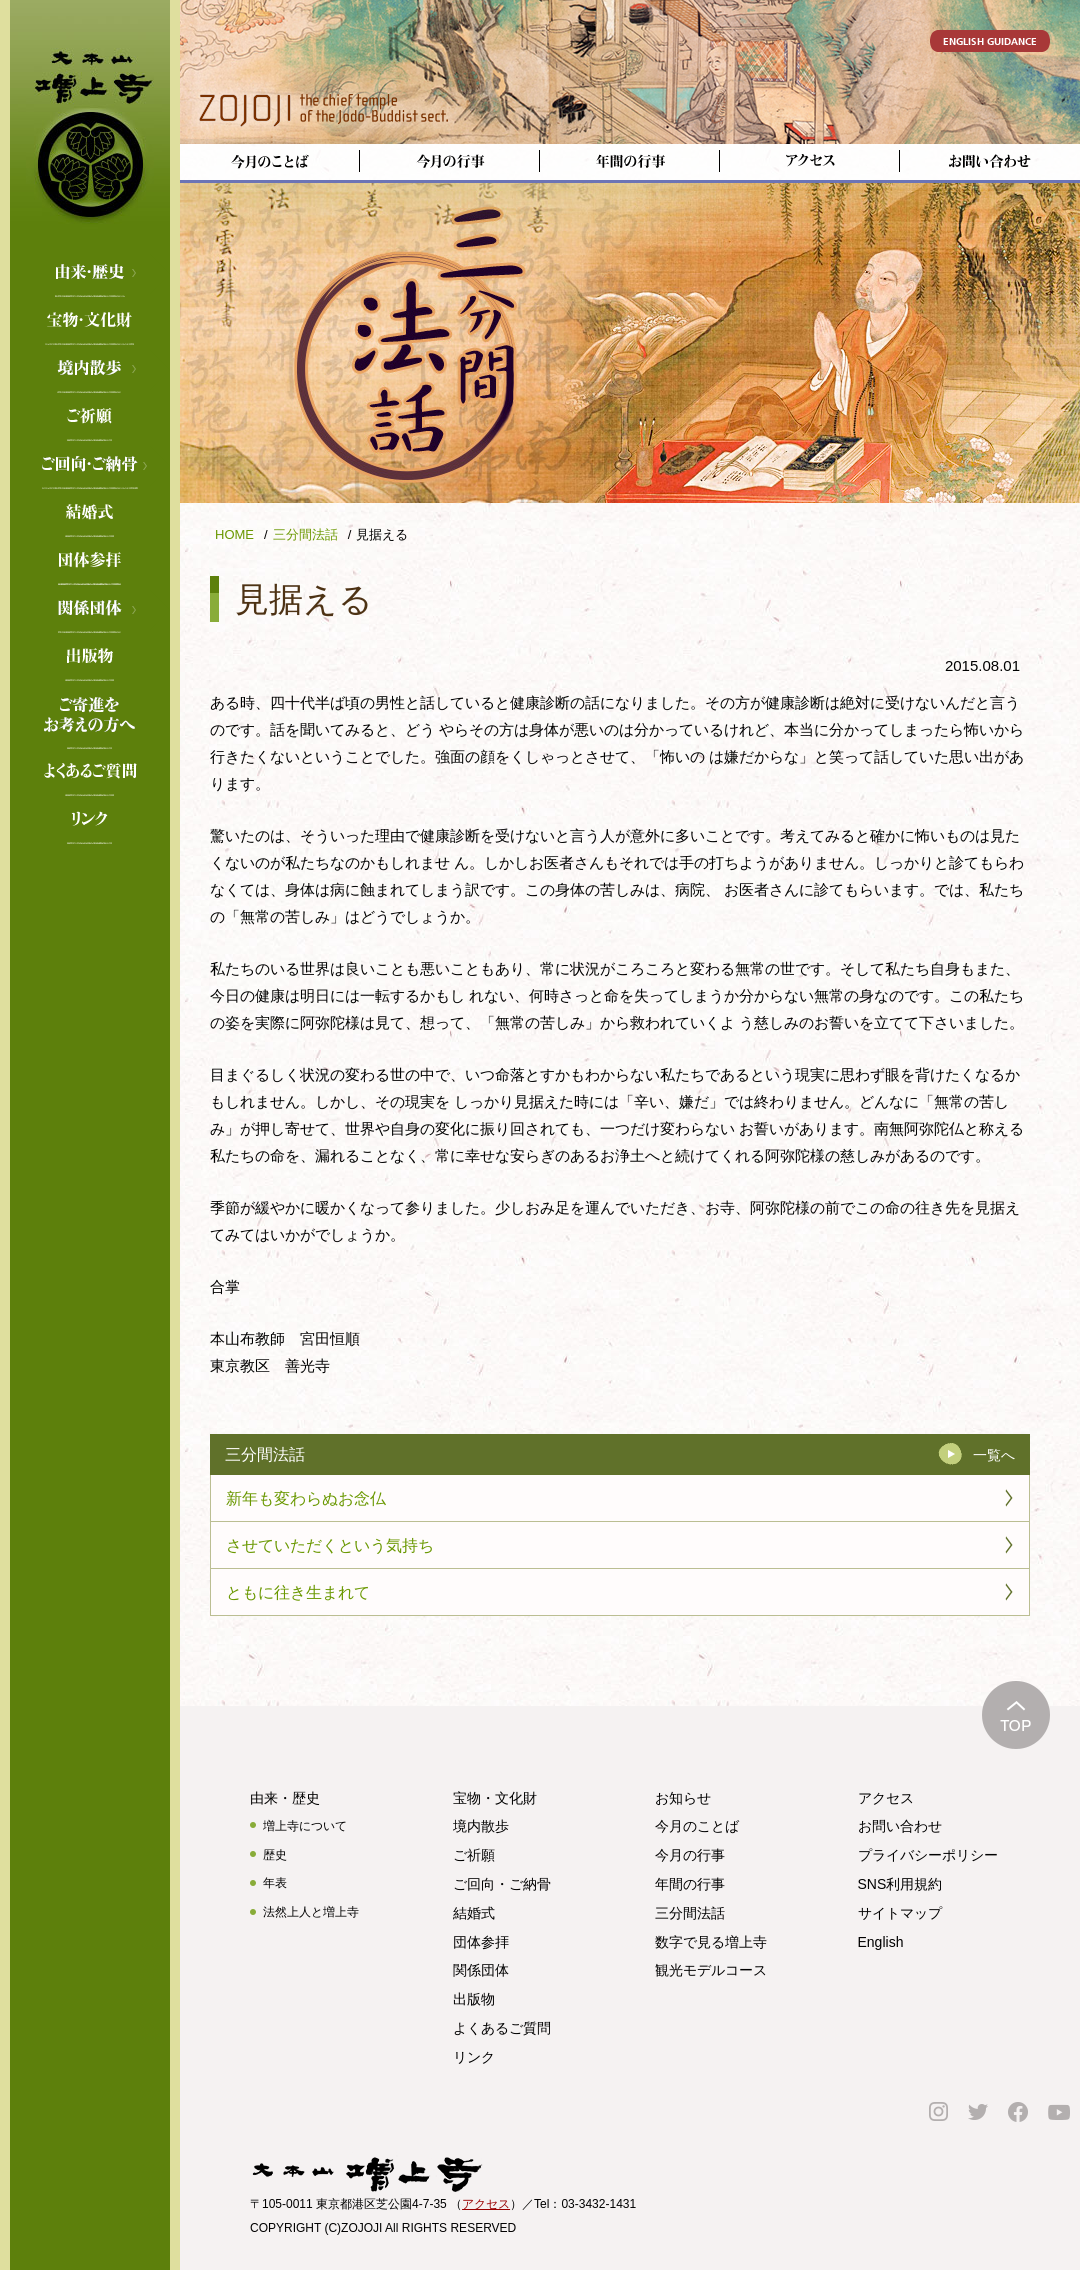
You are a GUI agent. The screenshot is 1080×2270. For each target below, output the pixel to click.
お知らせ (683, 1798)
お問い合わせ (900, 1826)
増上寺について (305, 1826)
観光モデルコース (711, 1970)
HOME (234, 534)
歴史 (275, 1855)
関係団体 (90, 610)
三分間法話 (305, 534)
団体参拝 (481, 1942)
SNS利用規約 (900, 1884)
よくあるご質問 (90, 773)
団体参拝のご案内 (90, 562)
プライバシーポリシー (928, 1855)
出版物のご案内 (90, 658)
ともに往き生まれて (298, 1592)
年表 (275, 1883)
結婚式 (90, 514)
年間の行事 (690, 1884)
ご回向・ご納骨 (90, 466)
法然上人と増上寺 (311, 1912)
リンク (90, 821)
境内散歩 (90, 370)
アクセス (886, 1798)
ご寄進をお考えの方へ (90, 706)
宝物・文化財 (90, 322)
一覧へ (994, 1455)
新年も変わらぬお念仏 (306, 1498)
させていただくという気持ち (330, 1545)
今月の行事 (690, 1855)
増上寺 (90, 125)
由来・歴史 (90, 274)
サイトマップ (900, 1913)
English (881, 1942)
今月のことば (697, 1826)
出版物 (474, 1999)
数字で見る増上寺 (711, 1942)
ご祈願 (90, 418)
